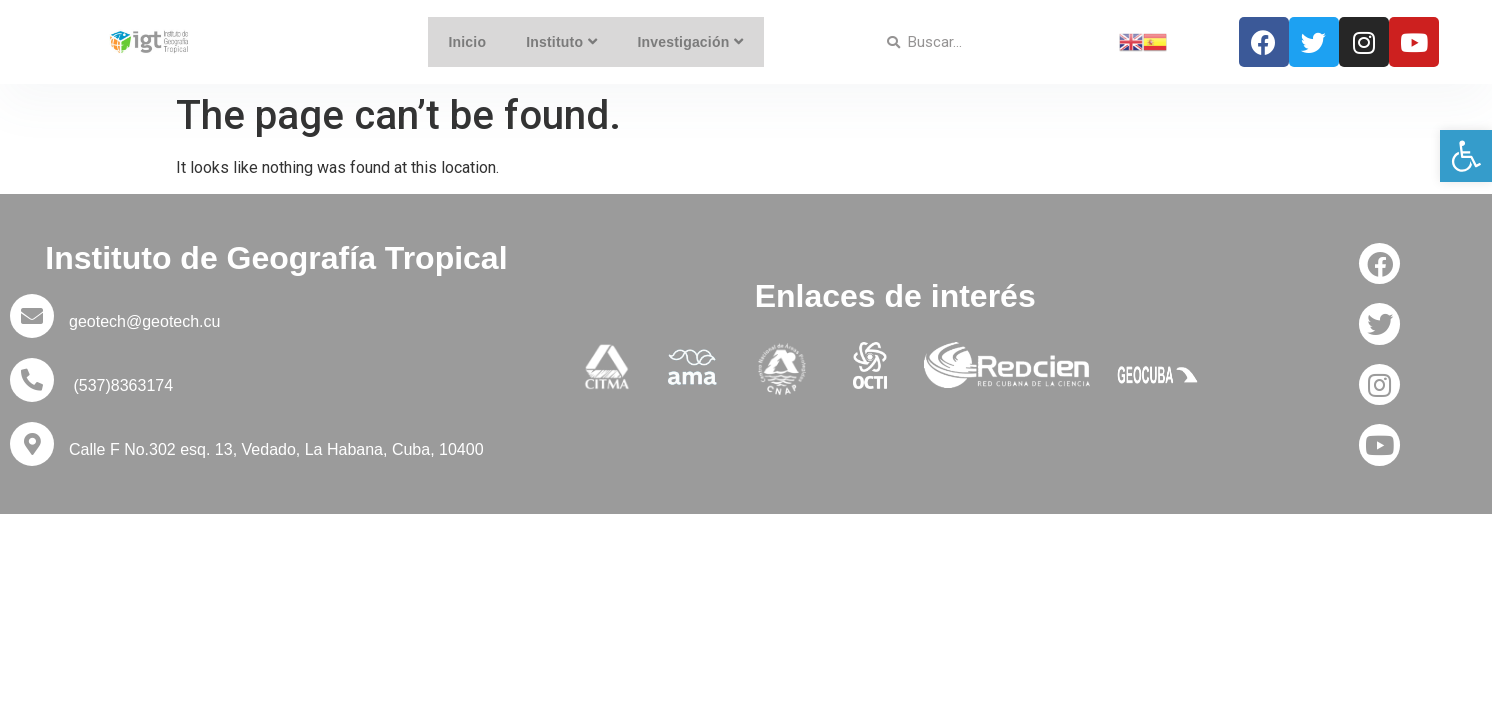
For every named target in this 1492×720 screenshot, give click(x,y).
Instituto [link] (562, 42)
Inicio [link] (467, 42)
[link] (1466, 156)
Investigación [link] (692, 42)
